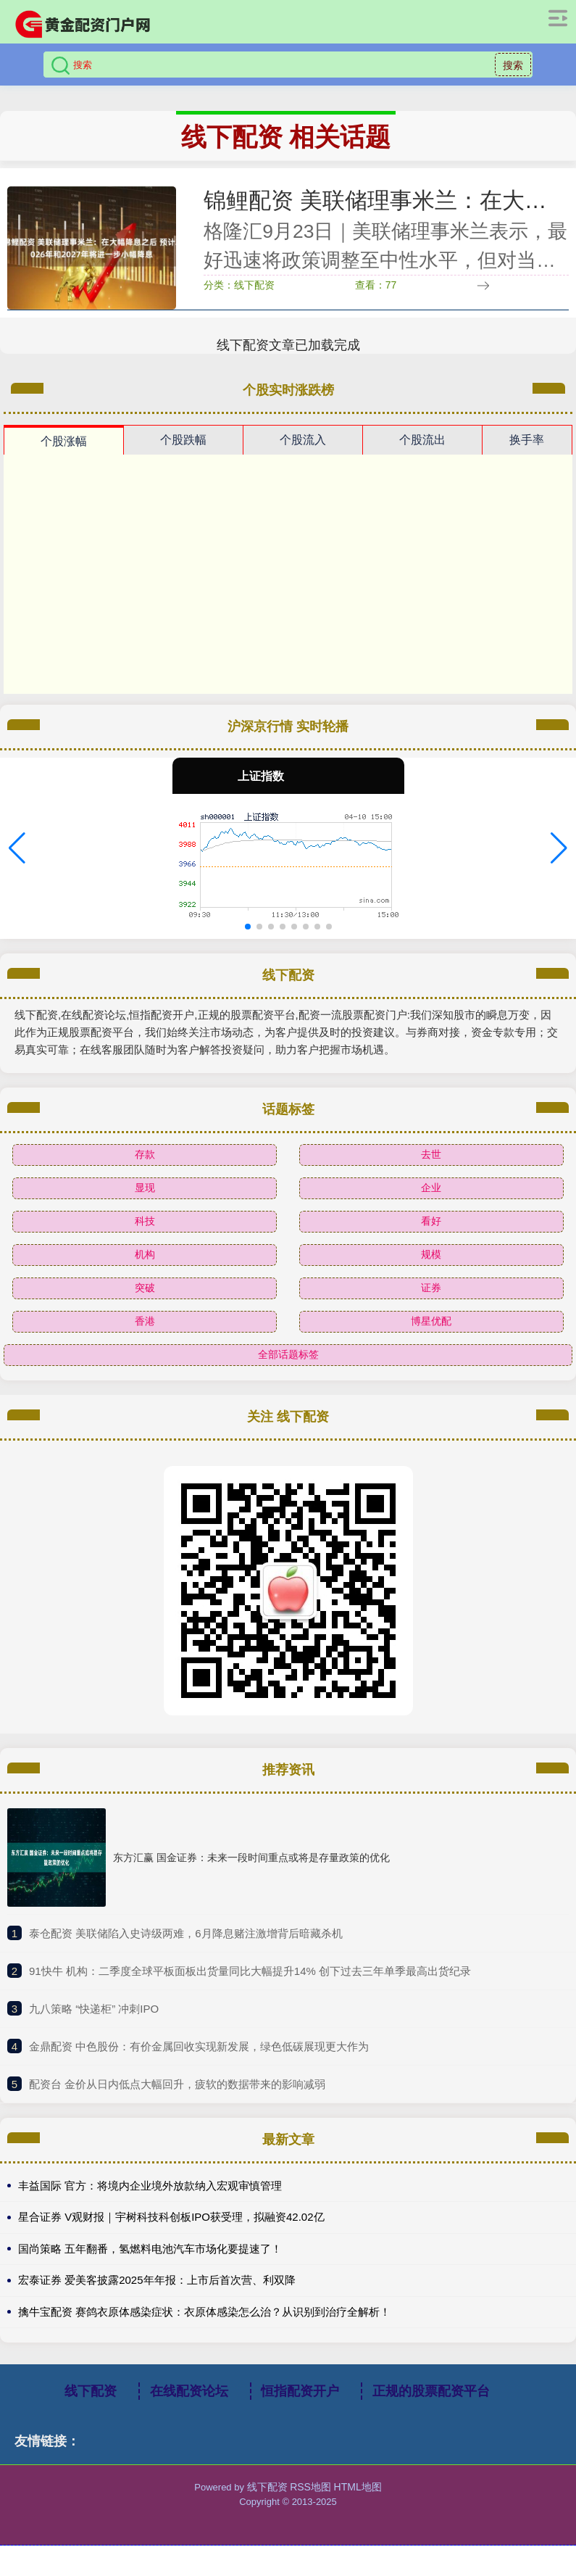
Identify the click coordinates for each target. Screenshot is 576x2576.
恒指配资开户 (300, 2391)
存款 (145, 1154)
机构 (145, 1254)
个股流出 (422, 440)
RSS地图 (310, 2487)
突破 (145, 1287)
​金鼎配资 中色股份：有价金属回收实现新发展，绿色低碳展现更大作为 (199, 2046)
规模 (431, 1254)
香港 (145, 1321)
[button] (17, 848)
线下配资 (90, 2391)
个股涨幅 (64, 441)
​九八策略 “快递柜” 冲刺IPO (94, 2009)
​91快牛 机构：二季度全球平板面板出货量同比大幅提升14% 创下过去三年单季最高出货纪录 (250, 1971)
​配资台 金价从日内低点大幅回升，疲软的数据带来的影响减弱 (177, 2084)
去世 (431, 1154)
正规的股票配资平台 (431, 2391)
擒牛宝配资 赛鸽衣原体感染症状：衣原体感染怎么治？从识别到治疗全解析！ (204, 2312)
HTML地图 (358, 2487)
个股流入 (303, 440)
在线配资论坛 (189, 2391)
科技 (145, 1221)
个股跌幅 (183, 440)
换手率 (526, 440)
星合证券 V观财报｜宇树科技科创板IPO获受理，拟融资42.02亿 (171, 2217)
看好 (431, 1221)
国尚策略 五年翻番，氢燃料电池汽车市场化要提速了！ (150, 2248)
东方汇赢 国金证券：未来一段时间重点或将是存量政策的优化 (251, 1857)
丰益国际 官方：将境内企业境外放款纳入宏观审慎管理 (150, 2185)
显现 (145, 1187)
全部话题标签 (288, 1354)
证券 (431, 1287)
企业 (431, 1187)
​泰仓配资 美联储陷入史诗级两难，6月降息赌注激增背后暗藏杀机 (186, 1933)
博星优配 (431, 1321)
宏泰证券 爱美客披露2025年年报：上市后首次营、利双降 (157, 2280)
